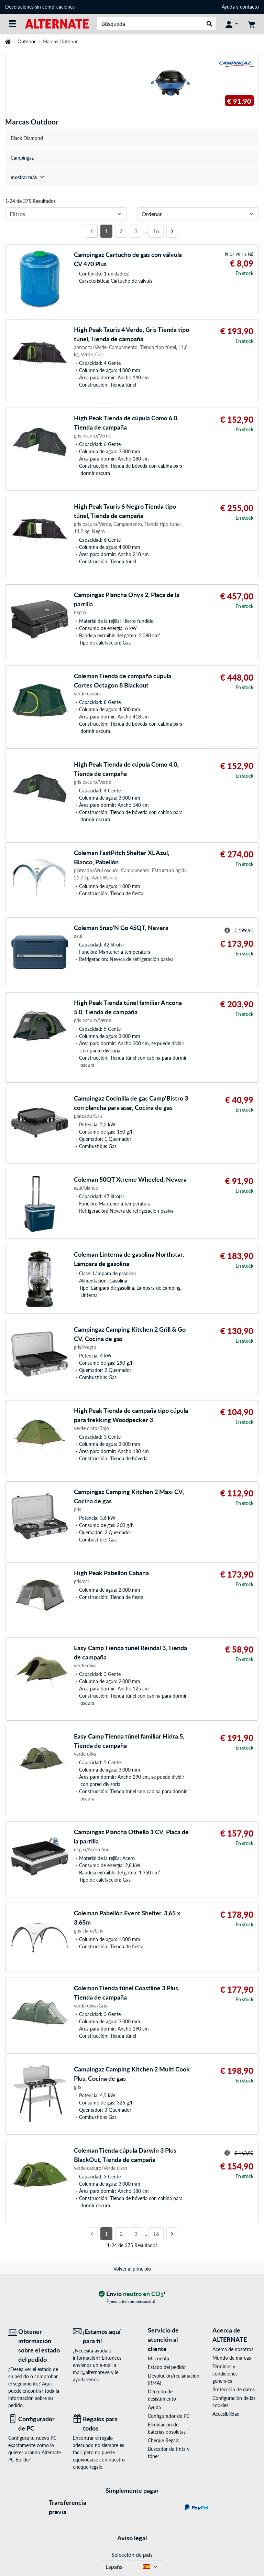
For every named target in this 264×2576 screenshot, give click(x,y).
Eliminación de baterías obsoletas (167, 2428)
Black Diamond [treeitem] (27, 138)
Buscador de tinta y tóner (168, 2452)
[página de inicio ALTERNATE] (57, 23)
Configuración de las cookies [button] (233, 2401)
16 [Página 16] (156, 231)
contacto (249, 7)
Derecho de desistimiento (162, 2395)
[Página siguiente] (172, 231)
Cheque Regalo (163, 2440)
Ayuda (228, 7)
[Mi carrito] (251, 24)
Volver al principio (132, 2269)
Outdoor (27, 41)
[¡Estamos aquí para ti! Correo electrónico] (100, 2336)
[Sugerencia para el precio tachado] (227, 930)
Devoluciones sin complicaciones (40, 7)
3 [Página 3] (136, 231)
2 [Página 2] (121, 231)
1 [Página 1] (106, 231)
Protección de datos (233, 2389)
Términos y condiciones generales (225, 2373)
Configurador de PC (168, 2416)
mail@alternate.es (91, 2372)
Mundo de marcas (231, 2358)
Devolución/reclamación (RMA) (169, 2379)
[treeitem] (132, 177)
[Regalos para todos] (100, 2423)
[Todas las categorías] (12, 24)
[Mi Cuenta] (231, 24)
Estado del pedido (167, 2367)
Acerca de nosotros (232, 2349)
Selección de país (132, 2554)
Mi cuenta (158, 2358)
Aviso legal (132, 2538)
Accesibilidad (226, 2414)
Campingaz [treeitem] (22, 158)
